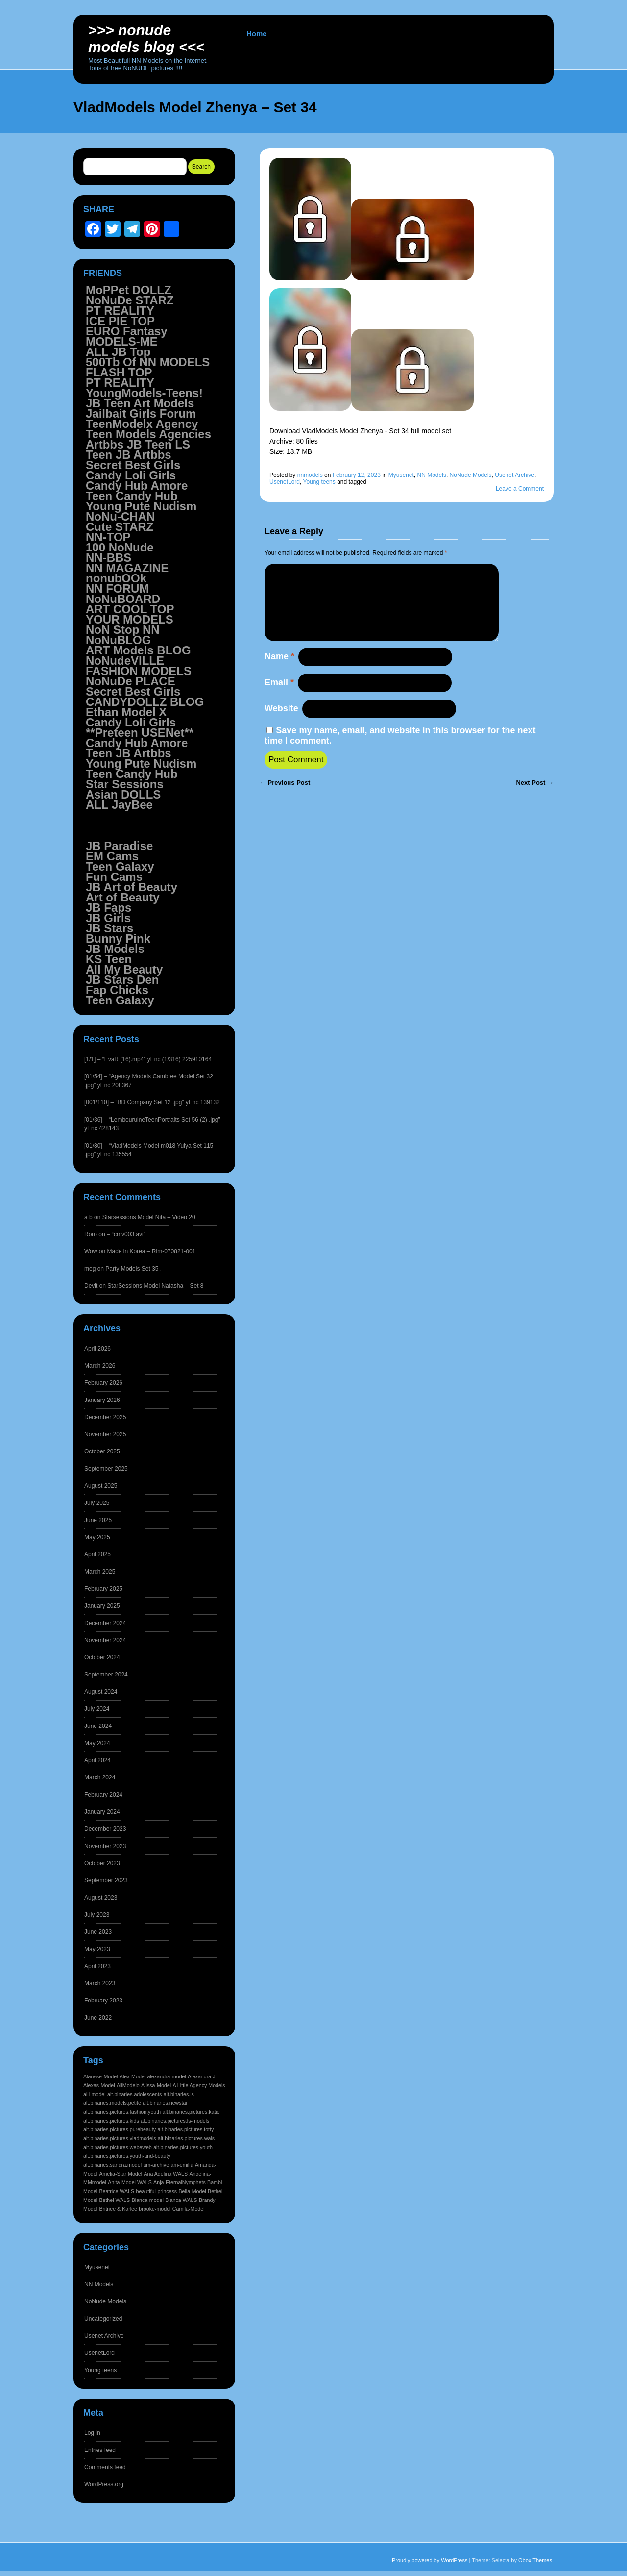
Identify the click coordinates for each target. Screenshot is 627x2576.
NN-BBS (108, 557)
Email (279, 698)
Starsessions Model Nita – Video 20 (148, 1217)
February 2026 (103, 1382)
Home (256, 33)
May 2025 (97, 1537)
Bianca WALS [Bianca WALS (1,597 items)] (181, 2200)
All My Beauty (124, 969)
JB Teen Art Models (140, 403)
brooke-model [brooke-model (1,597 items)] (154, 2209)
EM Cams (112, 856)
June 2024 (98, 1726)
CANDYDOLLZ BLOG (145, 701)
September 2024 (106, 1674)
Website (281, 724)
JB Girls (108, 918)
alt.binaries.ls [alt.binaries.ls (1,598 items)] (179, 2094)
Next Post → (535, 798)
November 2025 (105, 1434)
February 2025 (103, 1588)
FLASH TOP (119, 372)
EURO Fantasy (127, 331)
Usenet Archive (514, 475)
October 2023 (102, 1863)
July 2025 (96, 1503)
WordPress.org (103, 2484)
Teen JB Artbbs (128, 454)
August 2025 (100, 1485)
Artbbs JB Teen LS (138, 444)
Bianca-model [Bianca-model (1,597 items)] (148, 2200)
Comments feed (105, 2467)
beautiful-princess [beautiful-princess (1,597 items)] (156, 2191)
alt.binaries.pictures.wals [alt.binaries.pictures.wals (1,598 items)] (186, 2138)
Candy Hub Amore (137, 485)
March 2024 (99, 1777)
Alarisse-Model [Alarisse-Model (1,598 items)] (100, 2076)
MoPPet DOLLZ (128, 290)
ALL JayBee (119, 804)
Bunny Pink (118, 938)
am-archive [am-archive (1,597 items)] (156, 2165)
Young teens (319, 481)
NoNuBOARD (123, 598)
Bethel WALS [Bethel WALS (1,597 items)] (114, 2200)
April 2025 (97, 1554)
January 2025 (102, 1605)
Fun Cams (114, 876)
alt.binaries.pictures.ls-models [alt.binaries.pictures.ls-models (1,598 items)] (175, 2121)
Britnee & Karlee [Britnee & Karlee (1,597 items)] (118, 2209)
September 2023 (106, 1880)
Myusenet (401, 475)
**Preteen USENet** (139, 732)
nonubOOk (116, 578)
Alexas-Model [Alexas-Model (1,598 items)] (99, 2085)
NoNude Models (471, 475)
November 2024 (105, 1640)
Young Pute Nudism (141, 506)
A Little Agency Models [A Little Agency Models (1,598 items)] (198, 2085)
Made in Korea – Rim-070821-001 (151, 1251)
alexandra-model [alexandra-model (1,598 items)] (166, 2076)
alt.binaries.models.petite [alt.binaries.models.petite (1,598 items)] (112, 2103)
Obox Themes (535, 2560)
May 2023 (97, 1949)
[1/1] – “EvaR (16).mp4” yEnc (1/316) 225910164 (148, 1059)
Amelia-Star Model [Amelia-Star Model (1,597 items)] (120, 2173)
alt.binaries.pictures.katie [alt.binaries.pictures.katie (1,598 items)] (191, 2112)
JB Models (115, 948)
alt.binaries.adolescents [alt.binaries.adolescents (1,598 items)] (134, 2094)
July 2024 (96, 1708)
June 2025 (98, 1520)
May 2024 (97, 1743)
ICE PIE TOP (120, 320)
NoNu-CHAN (120, 516)
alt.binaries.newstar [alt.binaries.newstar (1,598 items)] (165, 2103)
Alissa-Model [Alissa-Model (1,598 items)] (156, 2085)
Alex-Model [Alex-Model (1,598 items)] (132, 2076)
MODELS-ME (122, 341)
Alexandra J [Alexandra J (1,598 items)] (201, 2076)
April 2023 (97, 1966)
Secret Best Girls (133, 465)
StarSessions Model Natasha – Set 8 (155, 1285)
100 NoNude (120, 547)
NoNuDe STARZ (130, 300)
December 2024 (105, 1623)
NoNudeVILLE (125, 660)
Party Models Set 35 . (133, 1268)
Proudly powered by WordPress (429, 2560)
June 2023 (98, 1931)
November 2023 (105, 1846)
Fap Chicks (117, 990)
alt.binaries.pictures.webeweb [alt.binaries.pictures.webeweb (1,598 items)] (117, 2147)
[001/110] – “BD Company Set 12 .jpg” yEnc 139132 (152, 1102)
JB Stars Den (122, 979)
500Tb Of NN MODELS (148, 362)
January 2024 (102, 1811)
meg (90, 1268)
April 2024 (97, 1760)
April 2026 (97, 1348)
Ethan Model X (126, 712)
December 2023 (105, 1829)
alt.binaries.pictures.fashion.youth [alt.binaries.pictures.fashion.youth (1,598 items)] (122, 2112)
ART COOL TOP (130, 609)
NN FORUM (117, 588)
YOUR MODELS (129, 619)
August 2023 (100, 1897)
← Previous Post (285, 798)
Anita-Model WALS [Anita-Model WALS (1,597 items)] (130, 2182)
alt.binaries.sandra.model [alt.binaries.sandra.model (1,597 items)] (112, 2165)
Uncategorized (103, 2318)
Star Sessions (125, 784)
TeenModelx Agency (142, 423)
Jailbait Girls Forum (141, 413)
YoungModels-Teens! (144, 393)
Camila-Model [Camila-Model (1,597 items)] (188, 2209)
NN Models (431, 475)
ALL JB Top (118, 351)
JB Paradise (119, 845)
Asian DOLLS (123, 794)
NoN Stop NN (123, 629)
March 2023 (99, 1983)
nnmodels (310, 475)
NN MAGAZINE (127, 568)
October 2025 (102, 1451)
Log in (92, 2432)
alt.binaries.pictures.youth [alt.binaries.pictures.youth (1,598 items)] (183, 2147)
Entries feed (100, 2450)
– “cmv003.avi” (126, 1234)
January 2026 (102, 1400)
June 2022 (98, 2017)
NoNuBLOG (118, 640)
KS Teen (109, 959)
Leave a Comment (520, 488)
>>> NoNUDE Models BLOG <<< (146, 38)
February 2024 (103, 1794)
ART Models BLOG (138, 650)
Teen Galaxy (120, 866)
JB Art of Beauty (131, 887)
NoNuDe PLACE (130, 681)
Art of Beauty (123, 897)
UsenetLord (284, 481)
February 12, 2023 (357, 475)
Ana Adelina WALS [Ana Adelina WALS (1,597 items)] (166, 2173)
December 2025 (105, 1417)
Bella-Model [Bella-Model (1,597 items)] (192, 2191)
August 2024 (100, 1691)
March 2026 (99, 1365)
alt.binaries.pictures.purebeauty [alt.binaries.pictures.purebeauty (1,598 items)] (119, 2129)
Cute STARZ (119, 526)
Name (279, 672)
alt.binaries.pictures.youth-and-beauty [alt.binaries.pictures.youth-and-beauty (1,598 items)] (126, 2156)
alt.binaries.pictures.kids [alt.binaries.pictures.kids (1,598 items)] (111, 2121)
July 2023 (96, 1914)
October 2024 (102, 1657)
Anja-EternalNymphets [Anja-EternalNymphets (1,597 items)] (179, 2182)
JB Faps (108, 907)
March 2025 (99, 1571)
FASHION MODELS (139, 670)
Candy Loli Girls (131, 475)
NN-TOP (108, 537)
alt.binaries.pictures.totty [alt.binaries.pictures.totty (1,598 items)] (185, 2129)
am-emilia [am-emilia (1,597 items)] (181, 2165)
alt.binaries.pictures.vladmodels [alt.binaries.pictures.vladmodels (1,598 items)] (119, 2138)
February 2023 (103, 2000)
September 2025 (106, 1468)
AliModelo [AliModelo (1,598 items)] (128, 2085)
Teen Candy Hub (132, 495)
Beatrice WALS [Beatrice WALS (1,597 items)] (116, 2191)
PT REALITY (120, 310)
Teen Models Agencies (148, 434)
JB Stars (109, 928)
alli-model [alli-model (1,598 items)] (94, 2094)
